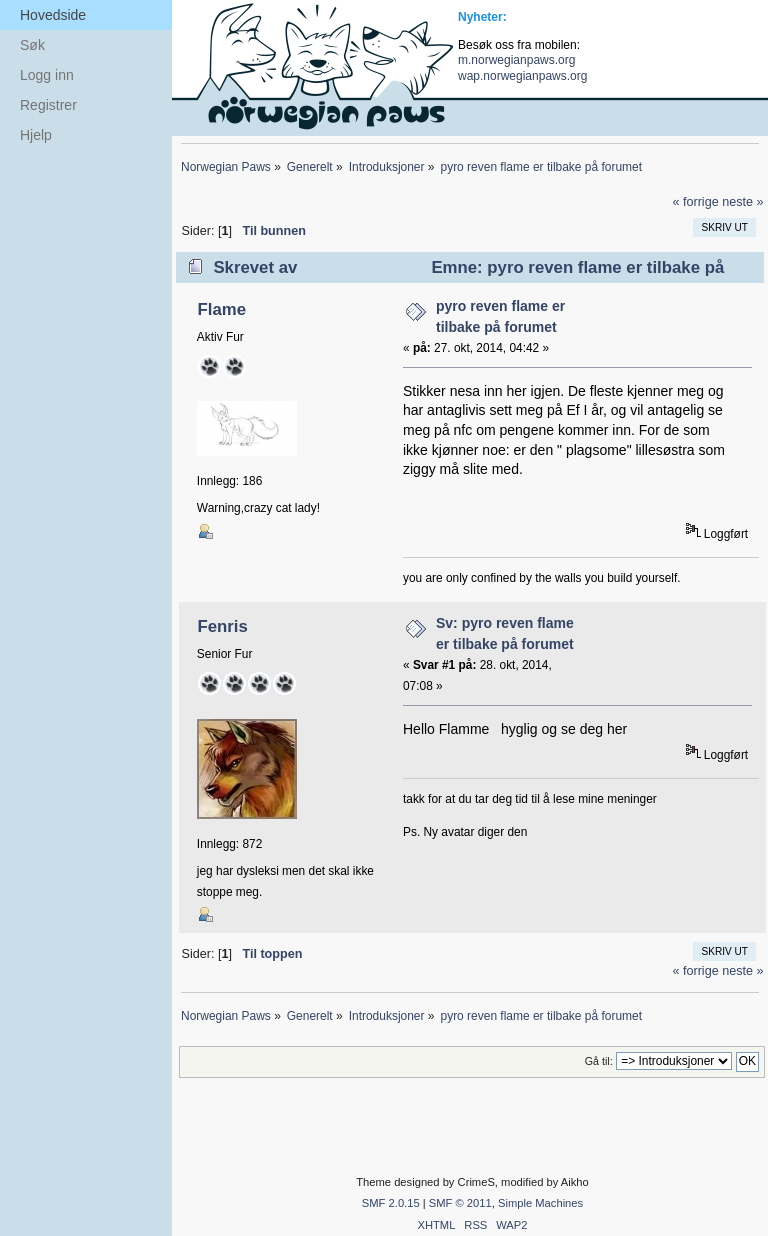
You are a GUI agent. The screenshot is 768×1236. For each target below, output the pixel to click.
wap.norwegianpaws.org (522, 76)
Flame (221, 309)
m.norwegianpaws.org (516, 60)
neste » (742, 202)
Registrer (48, 105)
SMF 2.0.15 (391, 1203)
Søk (32, 45)
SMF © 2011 (460, 1203)
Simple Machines (540, 1203)
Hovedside (53, 15)
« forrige (695, 202)
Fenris (222, 626)
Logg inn (47, 75)
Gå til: (599, 1061)
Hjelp (36, 135)
